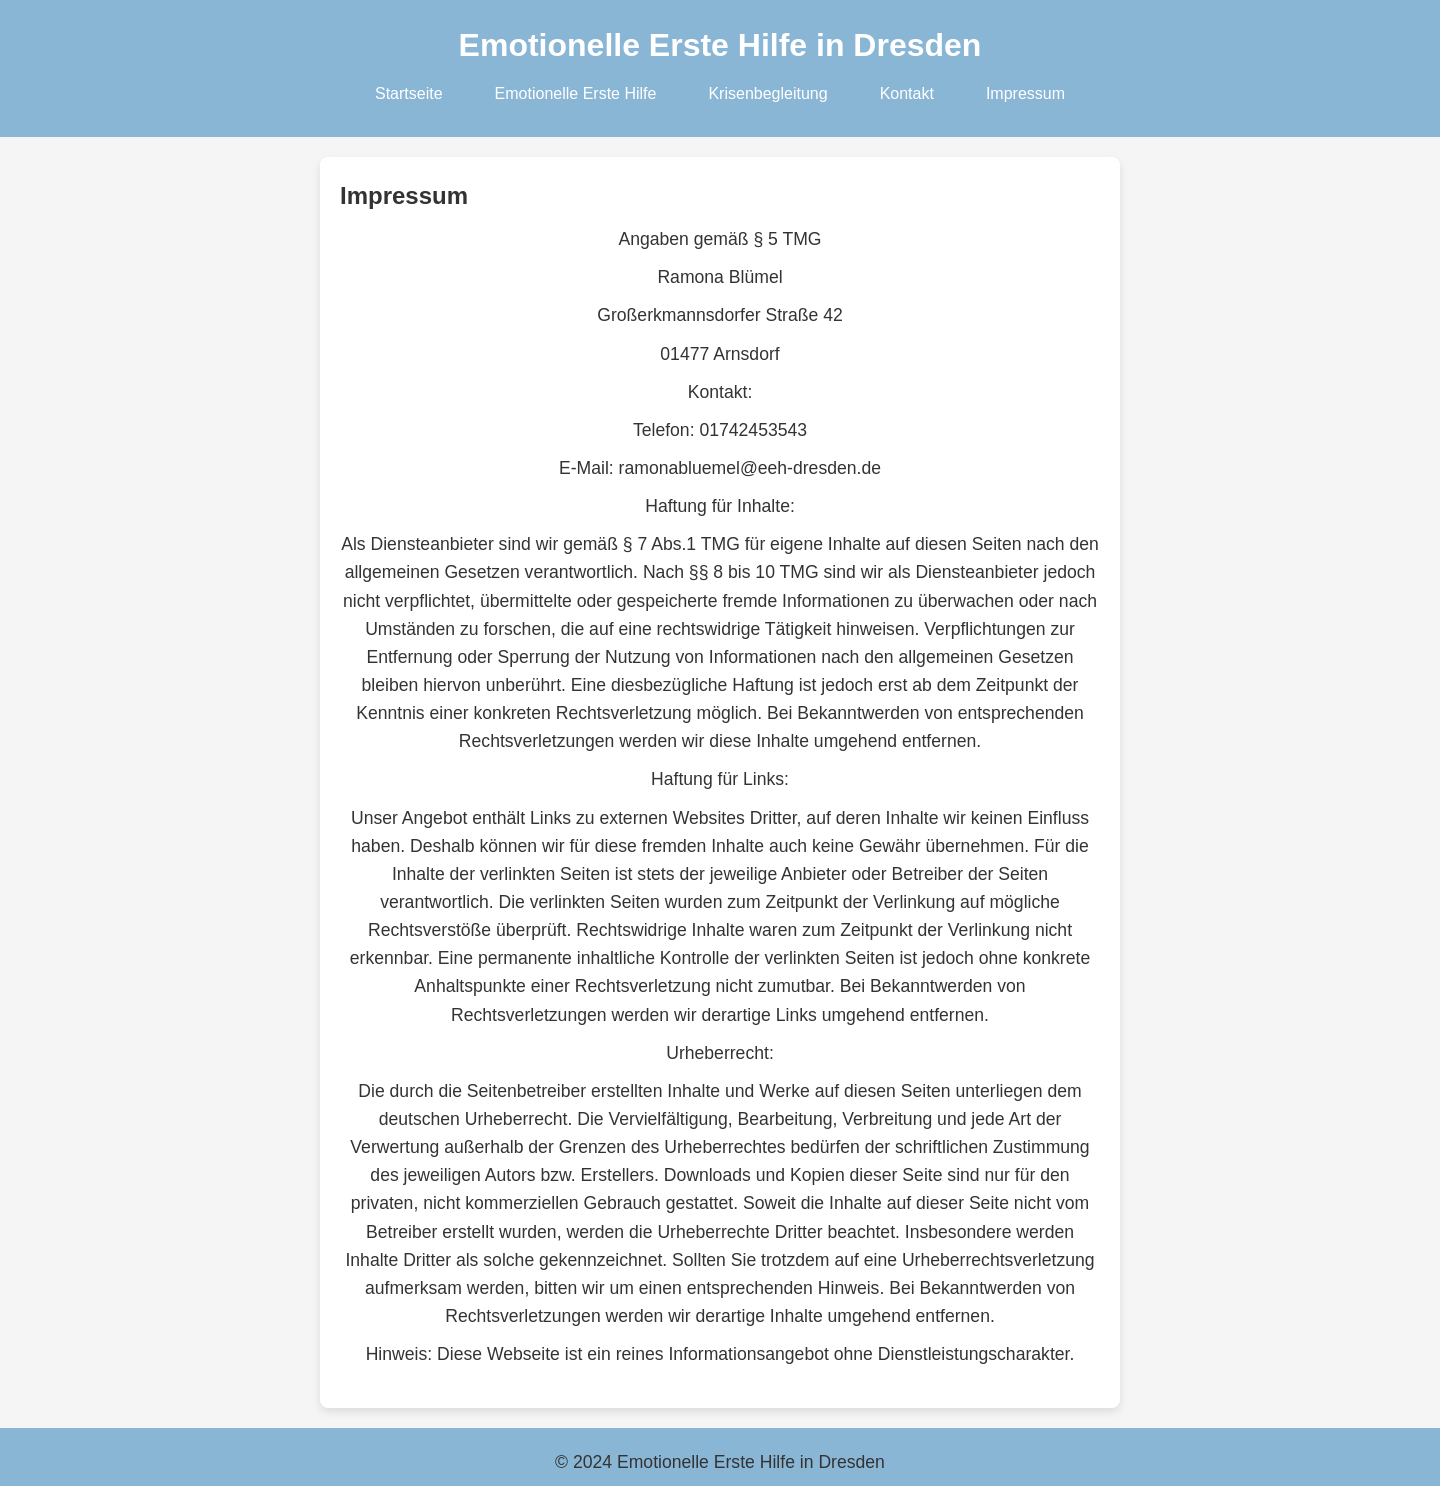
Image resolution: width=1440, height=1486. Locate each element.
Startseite (409, 93)
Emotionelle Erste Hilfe (576, 93)
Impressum (1025, 93)
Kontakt (907, 93)
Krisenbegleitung (767, 93)
